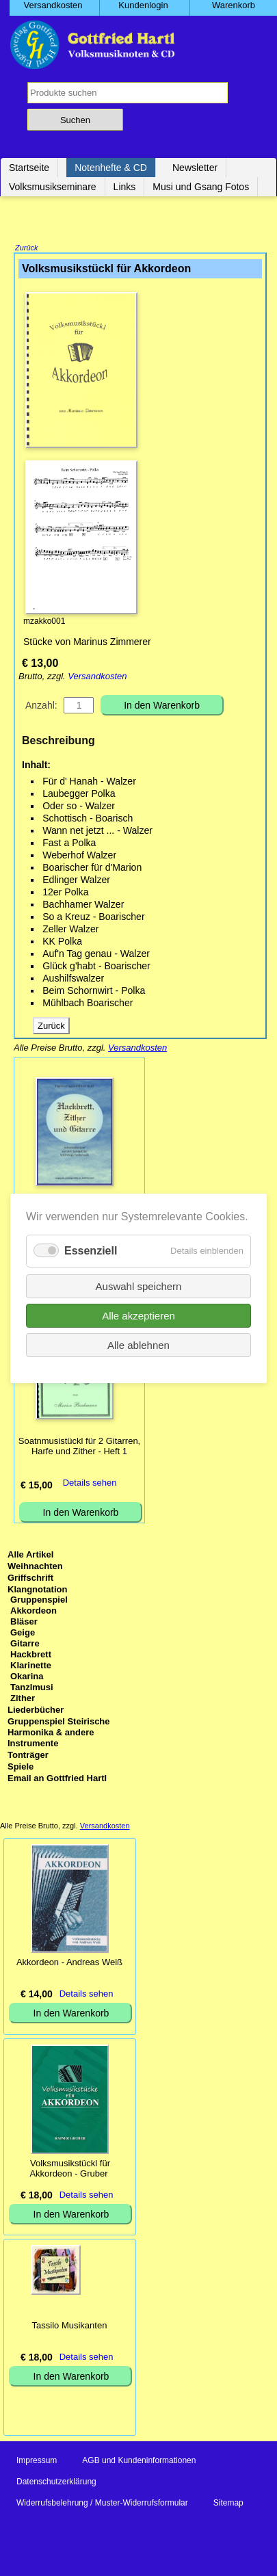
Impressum (36, 2462)
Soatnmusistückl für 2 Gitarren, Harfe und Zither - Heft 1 (79, 1447)
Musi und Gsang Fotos (201, 186)
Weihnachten (35, 1567)
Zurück (26, 249)
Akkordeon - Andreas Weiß (69, 1963)
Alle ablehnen (138, 1344)
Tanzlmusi (31, 1688)
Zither (22, 1699)
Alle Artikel (30, 1556)
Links (125, 186)
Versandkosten (97, 677)
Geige (22, 1634)
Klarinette (30, 1666)
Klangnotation (37, 1591)
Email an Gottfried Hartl (57, 1779)
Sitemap (228, 2504)
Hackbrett (30, 1656)
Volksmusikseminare (52, 186)
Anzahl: (41, 706)
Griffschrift (30, 1579)
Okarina (26, 1677)
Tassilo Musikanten (69, 2327)
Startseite (29, 167)
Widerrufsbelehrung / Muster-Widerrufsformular (102, 2504)
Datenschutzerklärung (56, 2483)
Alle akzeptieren (138, 1315)
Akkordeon (33, 1612)
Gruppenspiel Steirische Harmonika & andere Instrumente (59, 1734)
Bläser (24, 1623)
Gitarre (25, 1645)
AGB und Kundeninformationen (139, 2462)
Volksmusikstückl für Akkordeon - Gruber (69, 2169)
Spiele (21, 1768)
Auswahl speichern (139, 1285)
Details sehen (90, 1484)
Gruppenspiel (39, 1601)
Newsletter (194, 167)
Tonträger (28, 1756)
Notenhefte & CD (111, 167)
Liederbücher (36, 1711)
